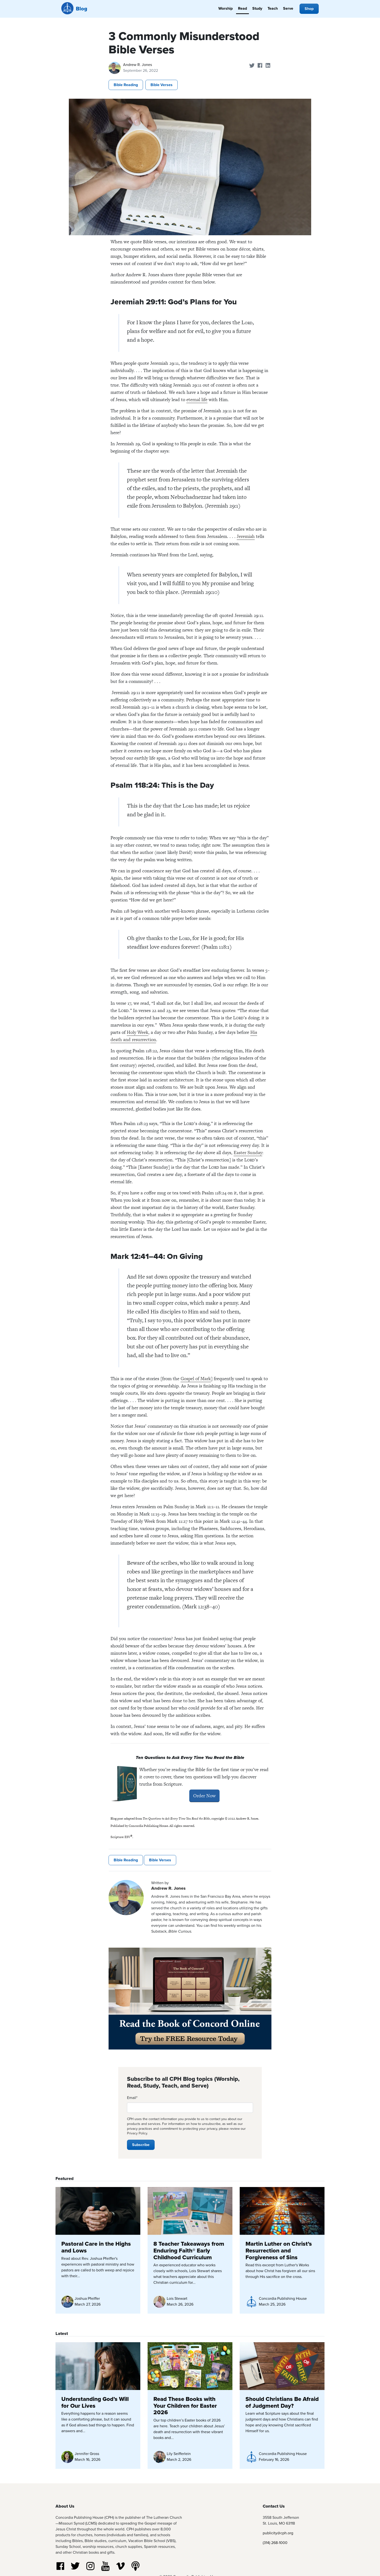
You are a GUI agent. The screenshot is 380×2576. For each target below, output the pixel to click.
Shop (309, 8)
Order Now (204, 1795)
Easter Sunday (248, 1152)
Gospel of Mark (196, 1378)
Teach (273, 8)
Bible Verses (161, 85)
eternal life (196, 399)
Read (242, 8)
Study (257, 8)
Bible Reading (126, 85)
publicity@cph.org (278, 2533)
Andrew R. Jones (137, 64)
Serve (288, 8)
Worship (225, 8)
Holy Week (137, 1032)
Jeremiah (246, 536)
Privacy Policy (137, 2133)
